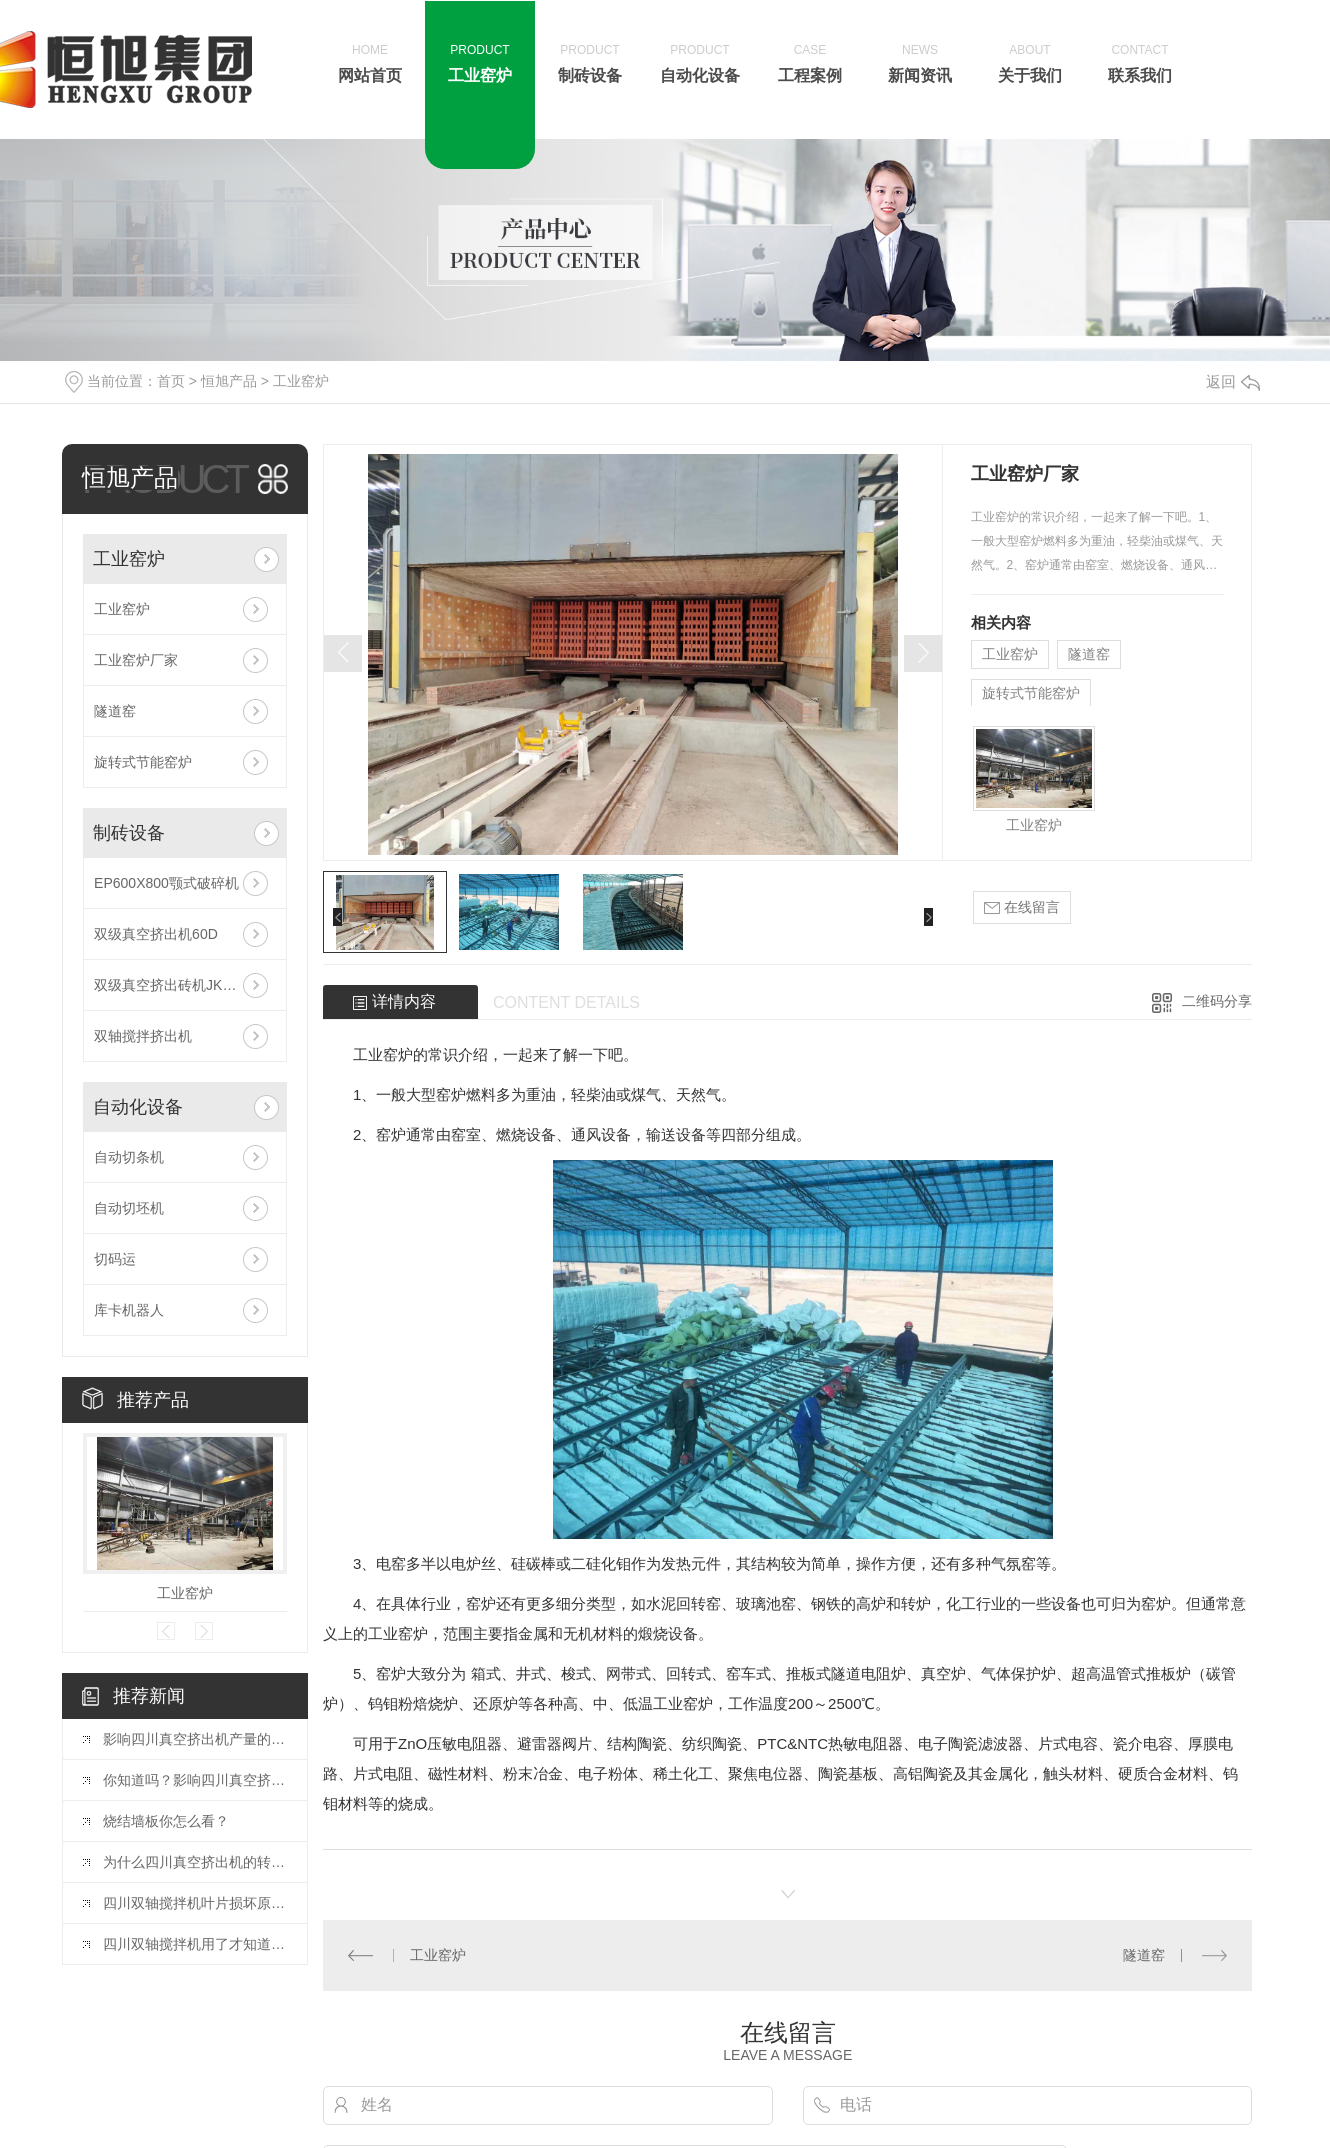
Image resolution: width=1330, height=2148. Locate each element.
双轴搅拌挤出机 (143, 1036)
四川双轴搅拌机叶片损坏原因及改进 (195, 1903)
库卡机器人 (129, 1310)
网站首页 (370, 62)
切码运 (115, 1259)
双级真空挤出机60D (156, 934)
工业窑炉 (480, 62)
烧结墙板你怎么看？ (166, 1821)
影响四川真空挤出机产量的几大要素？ (195, 1739)
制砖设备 (590, 62)
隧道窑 (115, 711)
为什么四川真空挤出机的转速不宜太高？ (195, 1862)
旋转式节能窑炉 (143, 762)
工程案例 (810, 62)
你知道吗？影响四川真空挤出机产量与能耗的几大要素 (195, 1780)
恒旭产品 (229, 381)
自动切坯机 (129, 1208)
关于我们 (1030, 62)
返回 (1233, 381)
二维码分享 (1217, 1001)
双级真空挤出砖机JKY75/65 (180, 985)
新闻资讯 (920, 62)
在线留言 (1022, 907)
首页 (171, 381)
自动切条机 (129, 1157)
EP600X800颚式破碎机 (166, 883)
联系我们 (1140, 62)
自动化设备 (700, 62)
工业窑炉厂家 (136, 660)
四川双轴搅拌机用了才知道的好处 (195, 1944)
